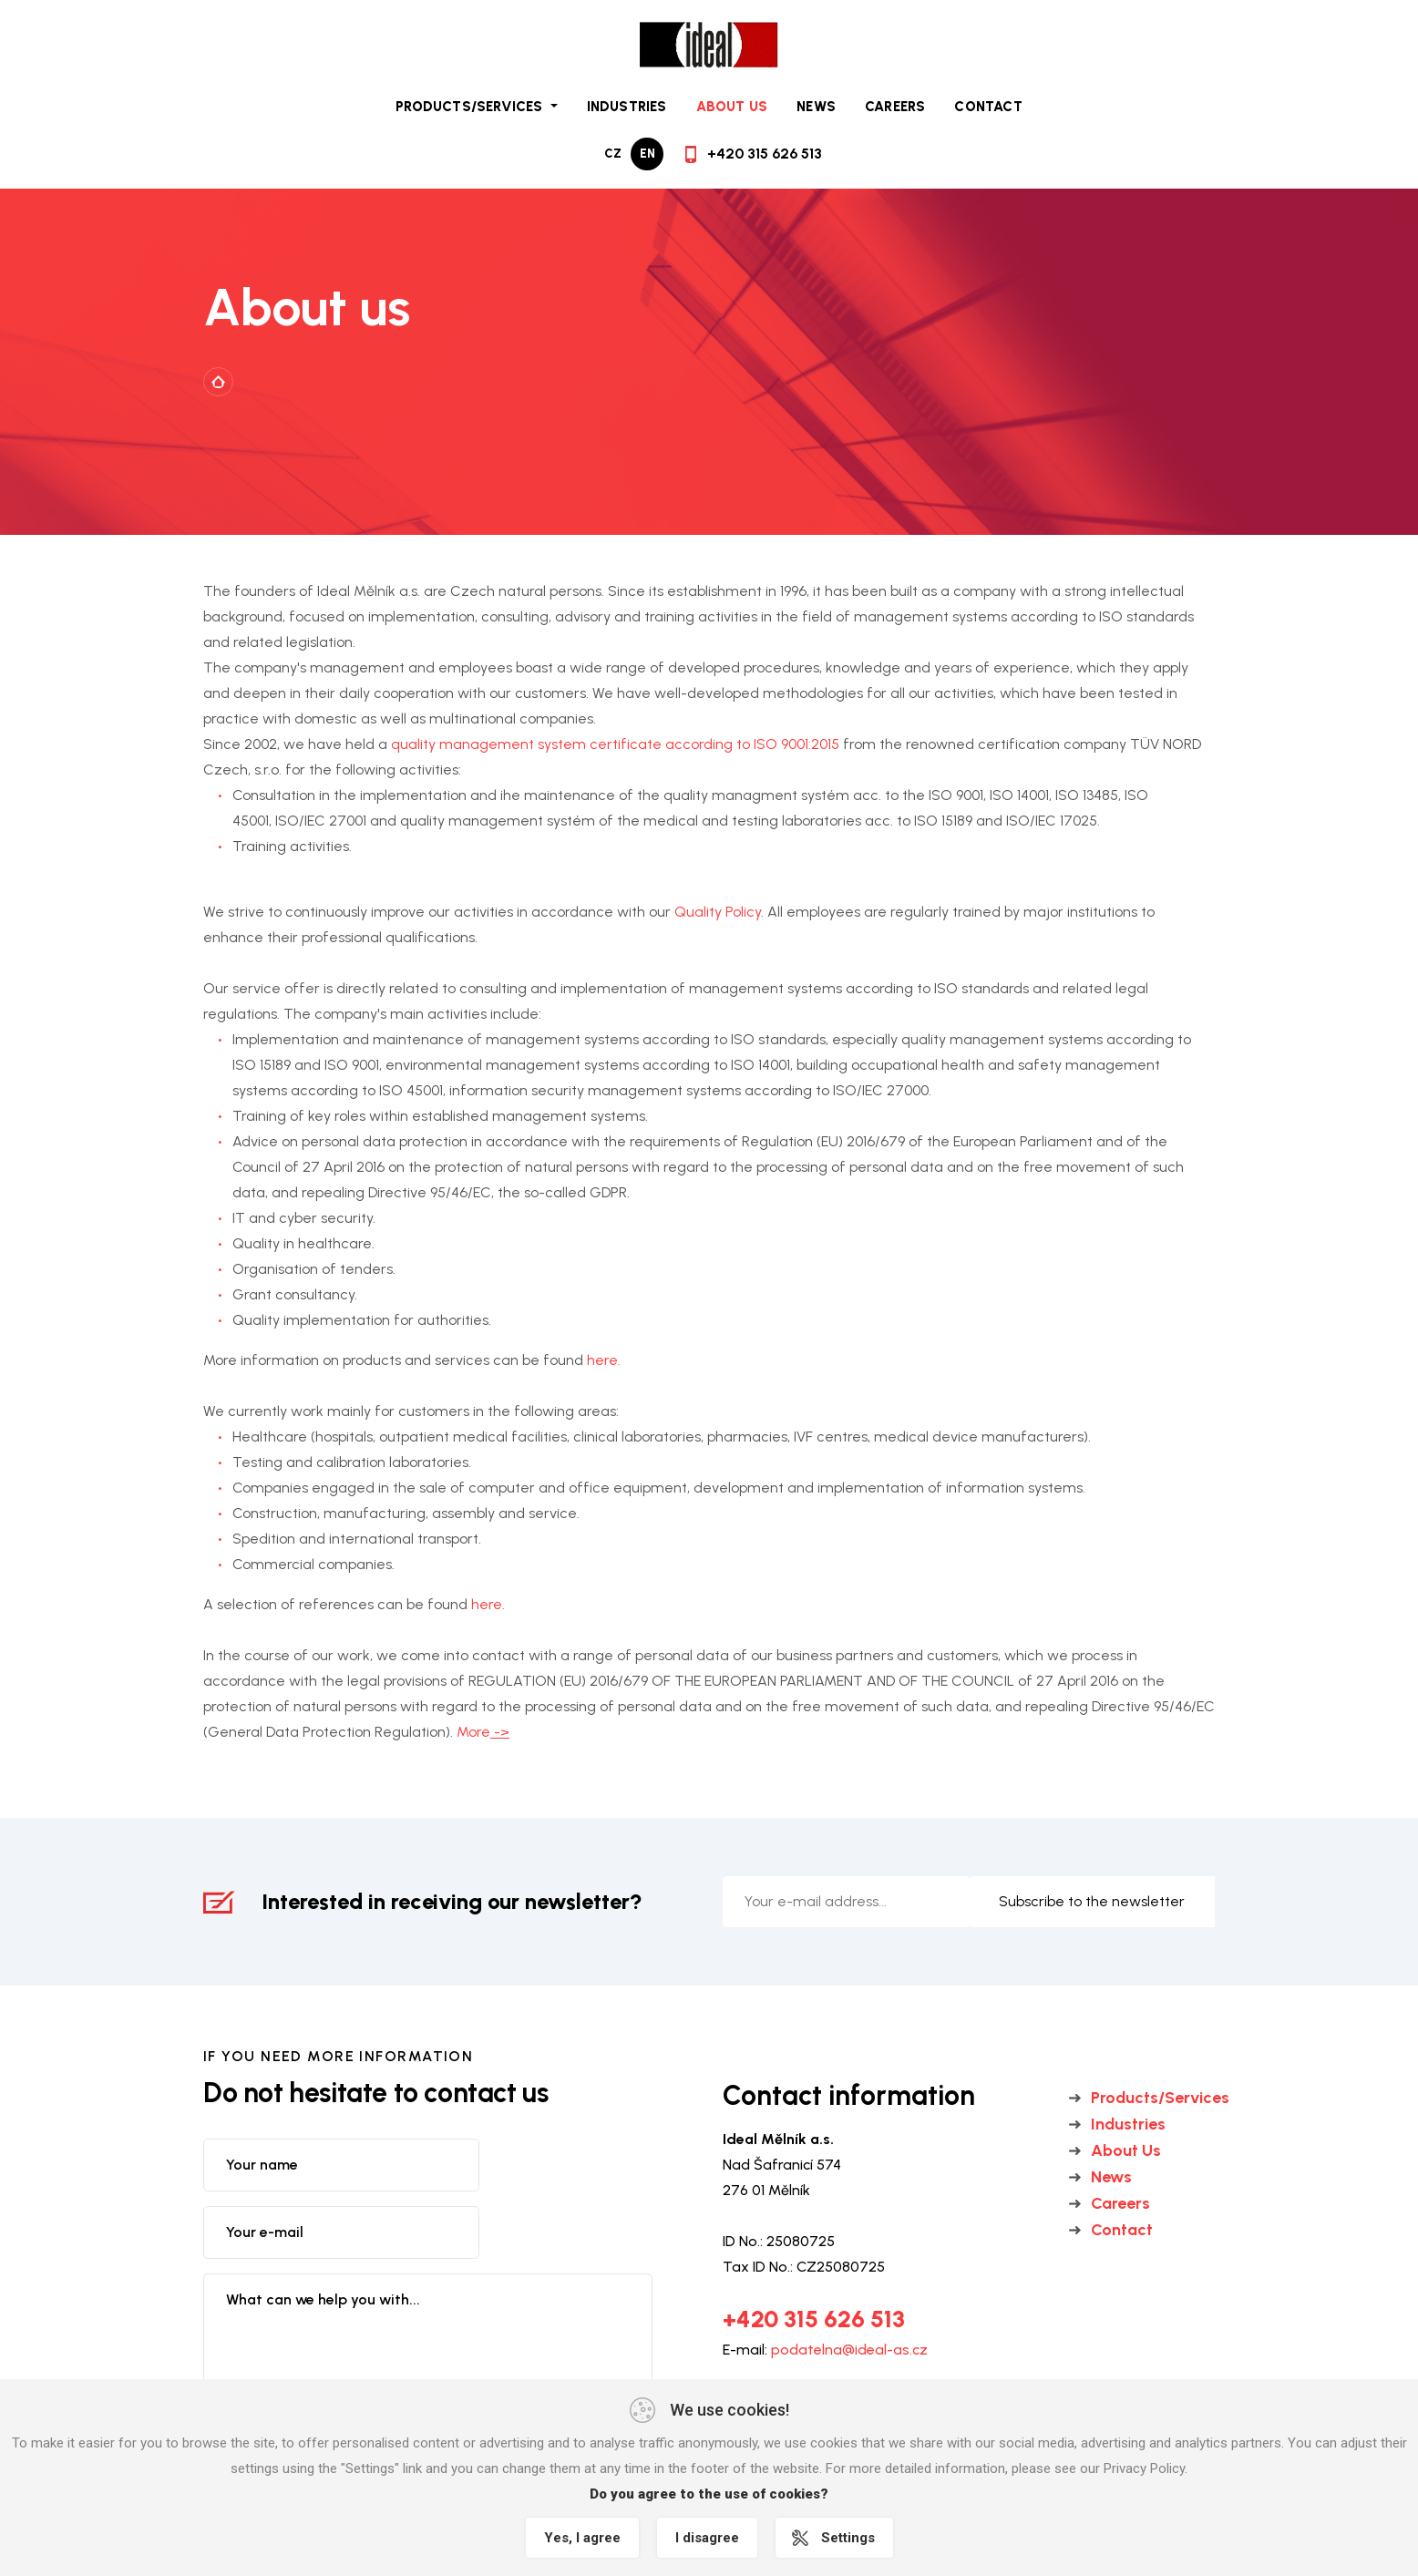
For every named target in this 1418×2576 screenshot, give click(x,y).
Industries (627, 106)
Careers (895, 106)
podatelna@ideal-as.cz (849, 2349)
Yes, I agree (582, 2538)
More (483, 1731)
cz (613, 153)
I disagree (707, 2538)
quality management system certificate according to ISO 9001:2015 (615, 744)
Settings (848, 2538)
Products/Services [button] (471, 106)
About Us (732, 106)
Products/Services (1160, 2098)
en (647, 153)
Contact (988, 106)
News (816, 106)
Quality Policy (716, 911)
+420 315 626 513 (764, 153)
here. (604, 1360)
